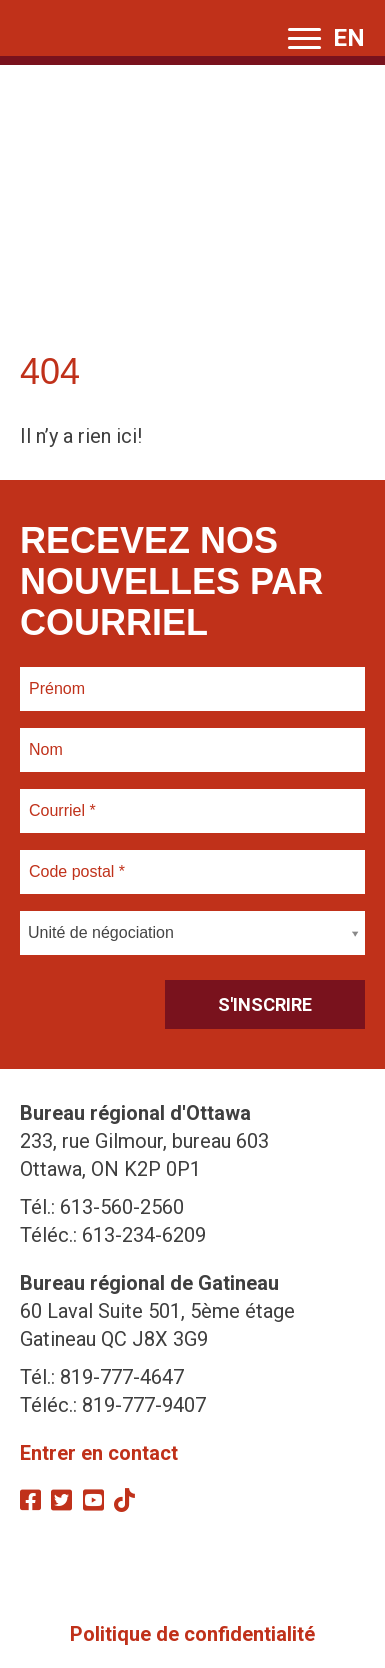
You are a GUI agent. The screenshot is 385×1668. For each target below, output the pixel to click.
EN (349, 38)
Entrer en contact (99, 1453)
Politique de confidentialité (192, 1634)
